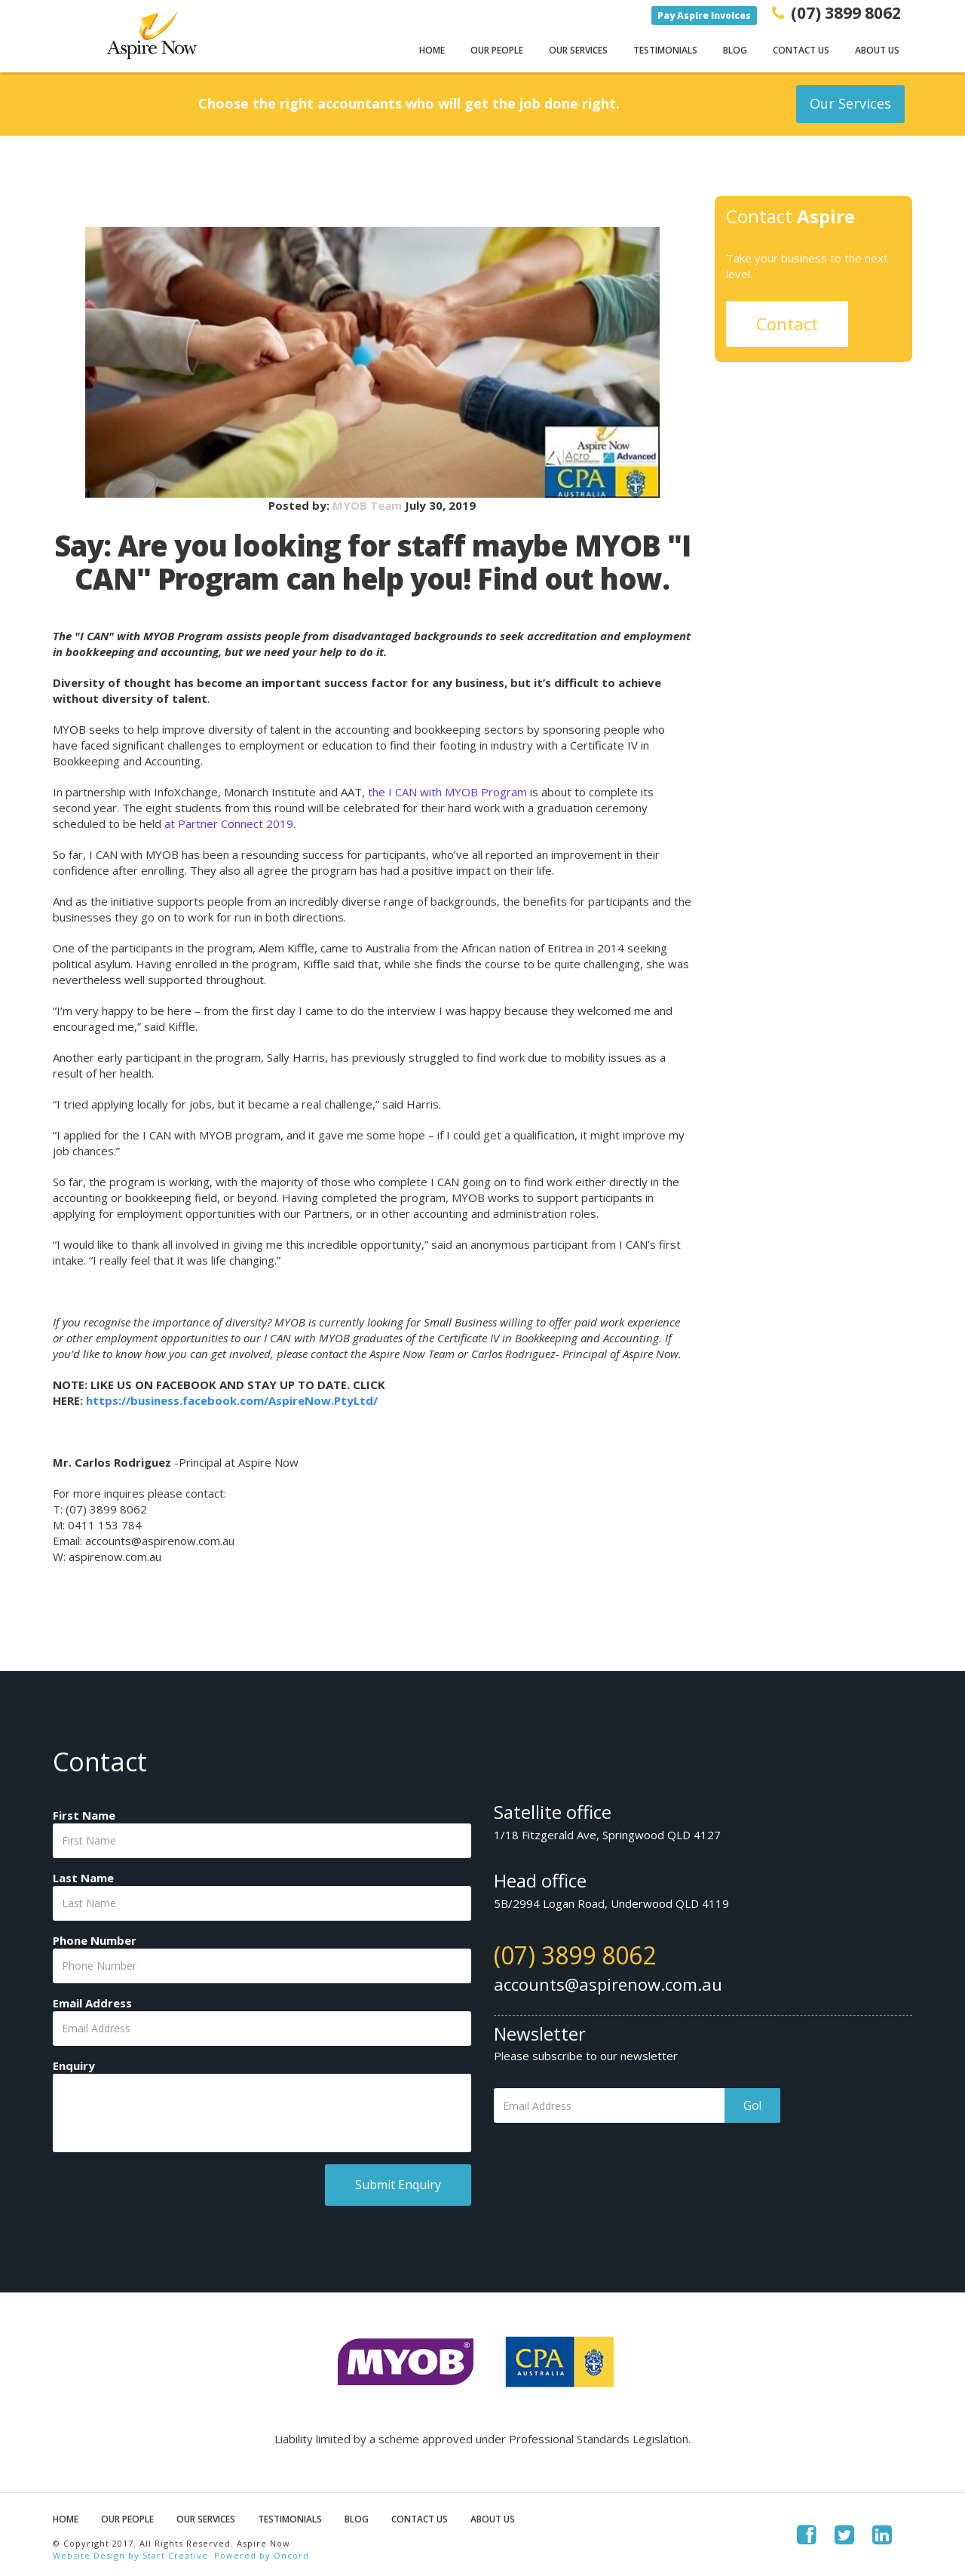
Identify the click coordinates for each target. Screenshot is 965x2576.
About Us (877, 50)
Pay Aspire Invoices (704, 15)
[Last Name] (262, 1903)
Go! (752, 2105)
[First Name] (262, 1840)
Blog (735, 50)
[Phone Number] (262, 1966)
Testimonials (665, 50)
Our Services (578, 50)
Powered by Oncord (261, 2555)
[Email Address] (262, 2028)
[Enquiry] (262, 2113)
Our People (496, 50)
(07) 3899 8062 (575, 1955)
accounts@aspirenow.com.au (608, 1984)
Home (432, 50)
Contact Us (801, 50)
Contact (787, 323)
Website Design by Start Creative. (132, 2555)
